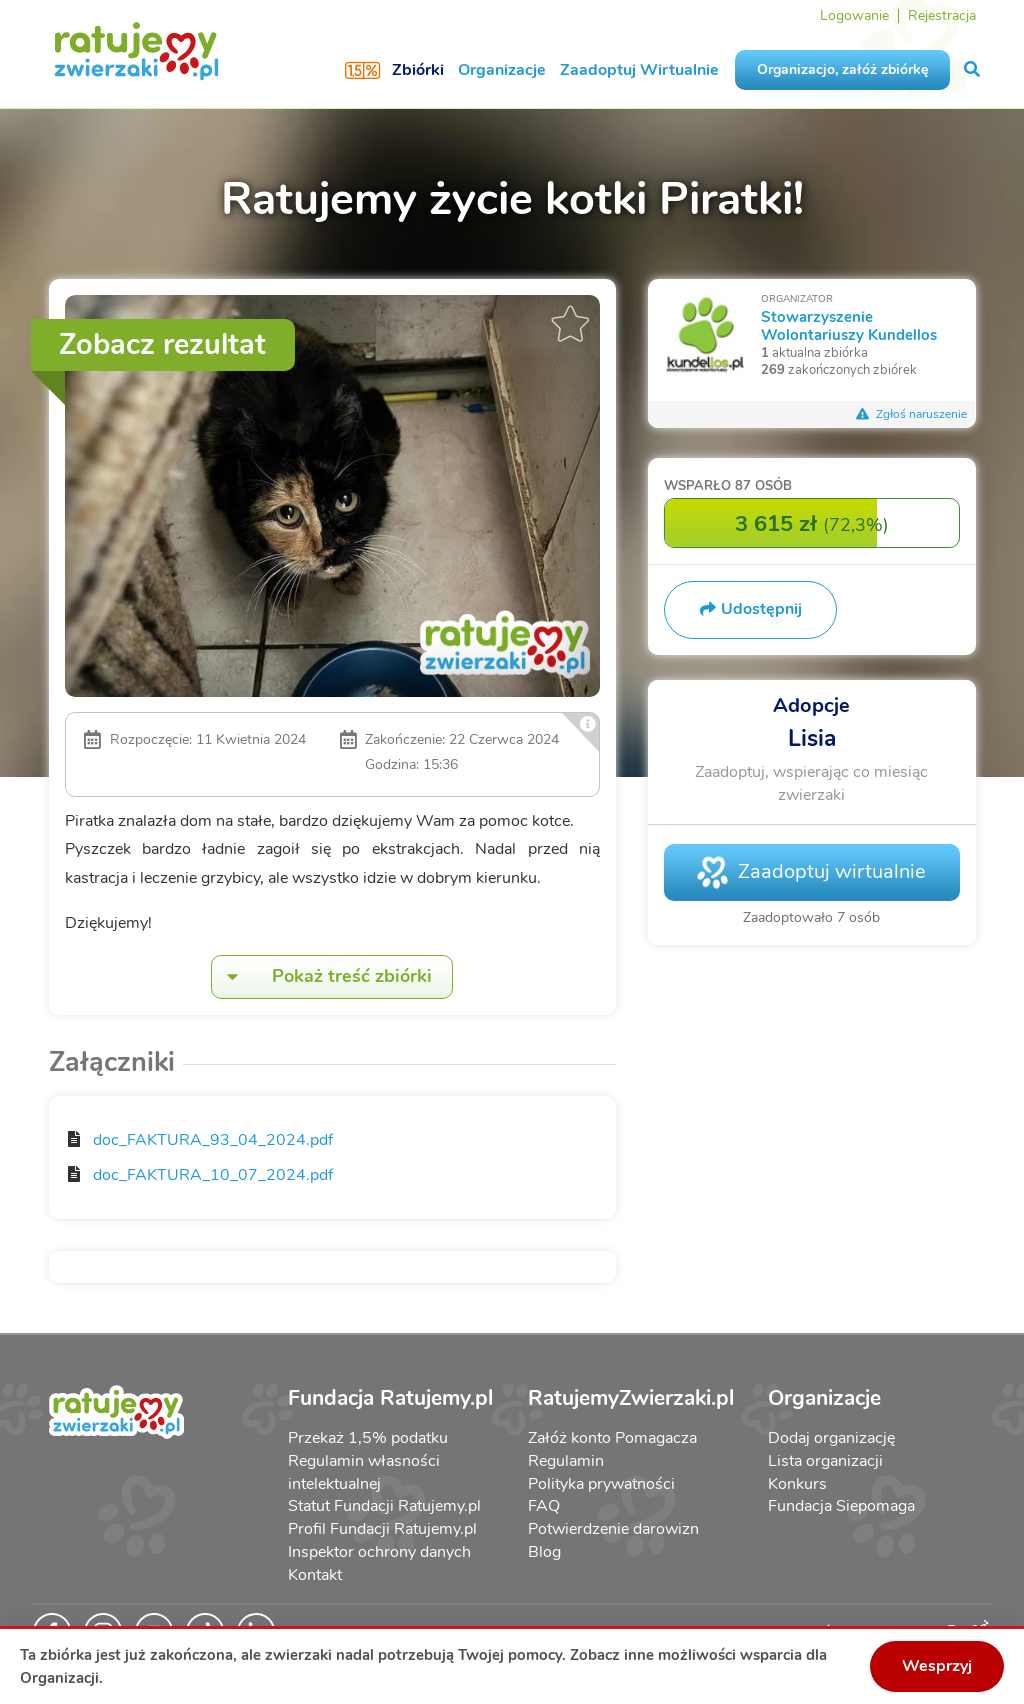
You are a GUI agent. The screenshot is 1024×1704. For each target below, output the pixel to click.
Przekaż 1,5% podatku (368, 1438)
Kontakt (315, 1575)
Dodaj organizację (831, 1438)
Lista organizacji (825, 1461)
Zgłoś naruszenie (912, 414)
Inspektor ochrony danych (379, 1552)
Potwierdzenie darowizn (613, 1529)
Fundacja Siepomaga (841, 1506)
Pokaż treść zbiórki (322, 976)
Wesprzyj (937, 1666)
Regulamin (566, 1461)
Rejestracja (942, 15)
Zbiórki (418, 70)
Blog (544, 1552)
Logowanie (854, 15)
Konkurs (797, 1484)
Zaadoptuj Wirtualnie (639, 70)
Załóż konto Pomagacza (612, 1438)
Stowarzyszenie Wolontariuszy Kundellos (849, 325)
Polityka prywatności (601, 1484)
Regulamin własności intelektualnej (364, 1472)
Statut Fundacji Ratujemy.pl (384, 1506)
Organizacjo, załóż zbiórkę (842, 69)
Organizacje (502, 70)
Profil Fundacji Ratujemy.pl (382, 1529)
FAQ (544, 1506)
